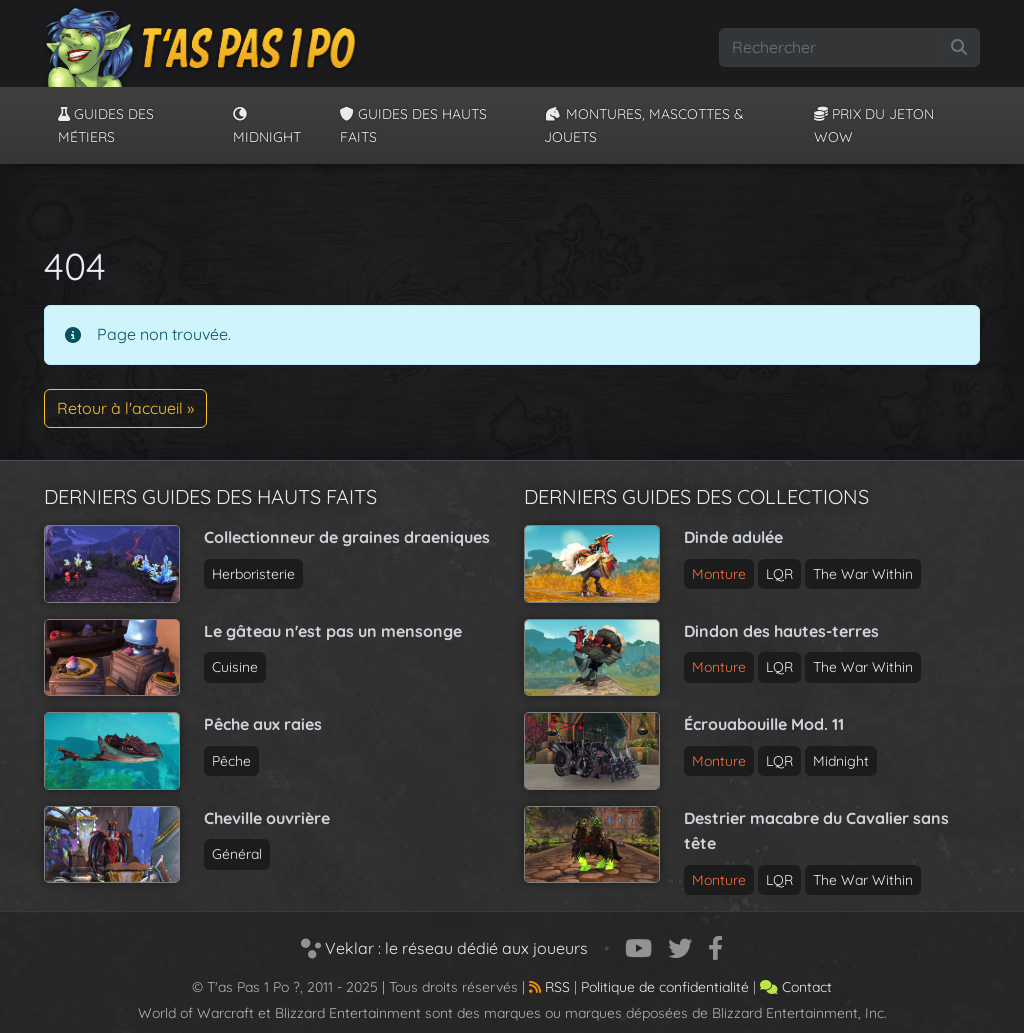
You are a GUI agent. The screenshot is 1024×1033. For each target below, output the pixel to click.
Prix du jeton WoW (874, 125)
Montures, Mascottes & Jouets (644, 125)
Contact (796, 987)
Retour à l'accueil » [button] (125, 408)
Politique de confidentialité (665, 987)
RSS (549, 987)
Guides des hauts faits (413, 125)
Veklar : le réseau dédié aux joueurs (444, 948)
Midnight (267, 126)
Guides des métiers (106, 125)
